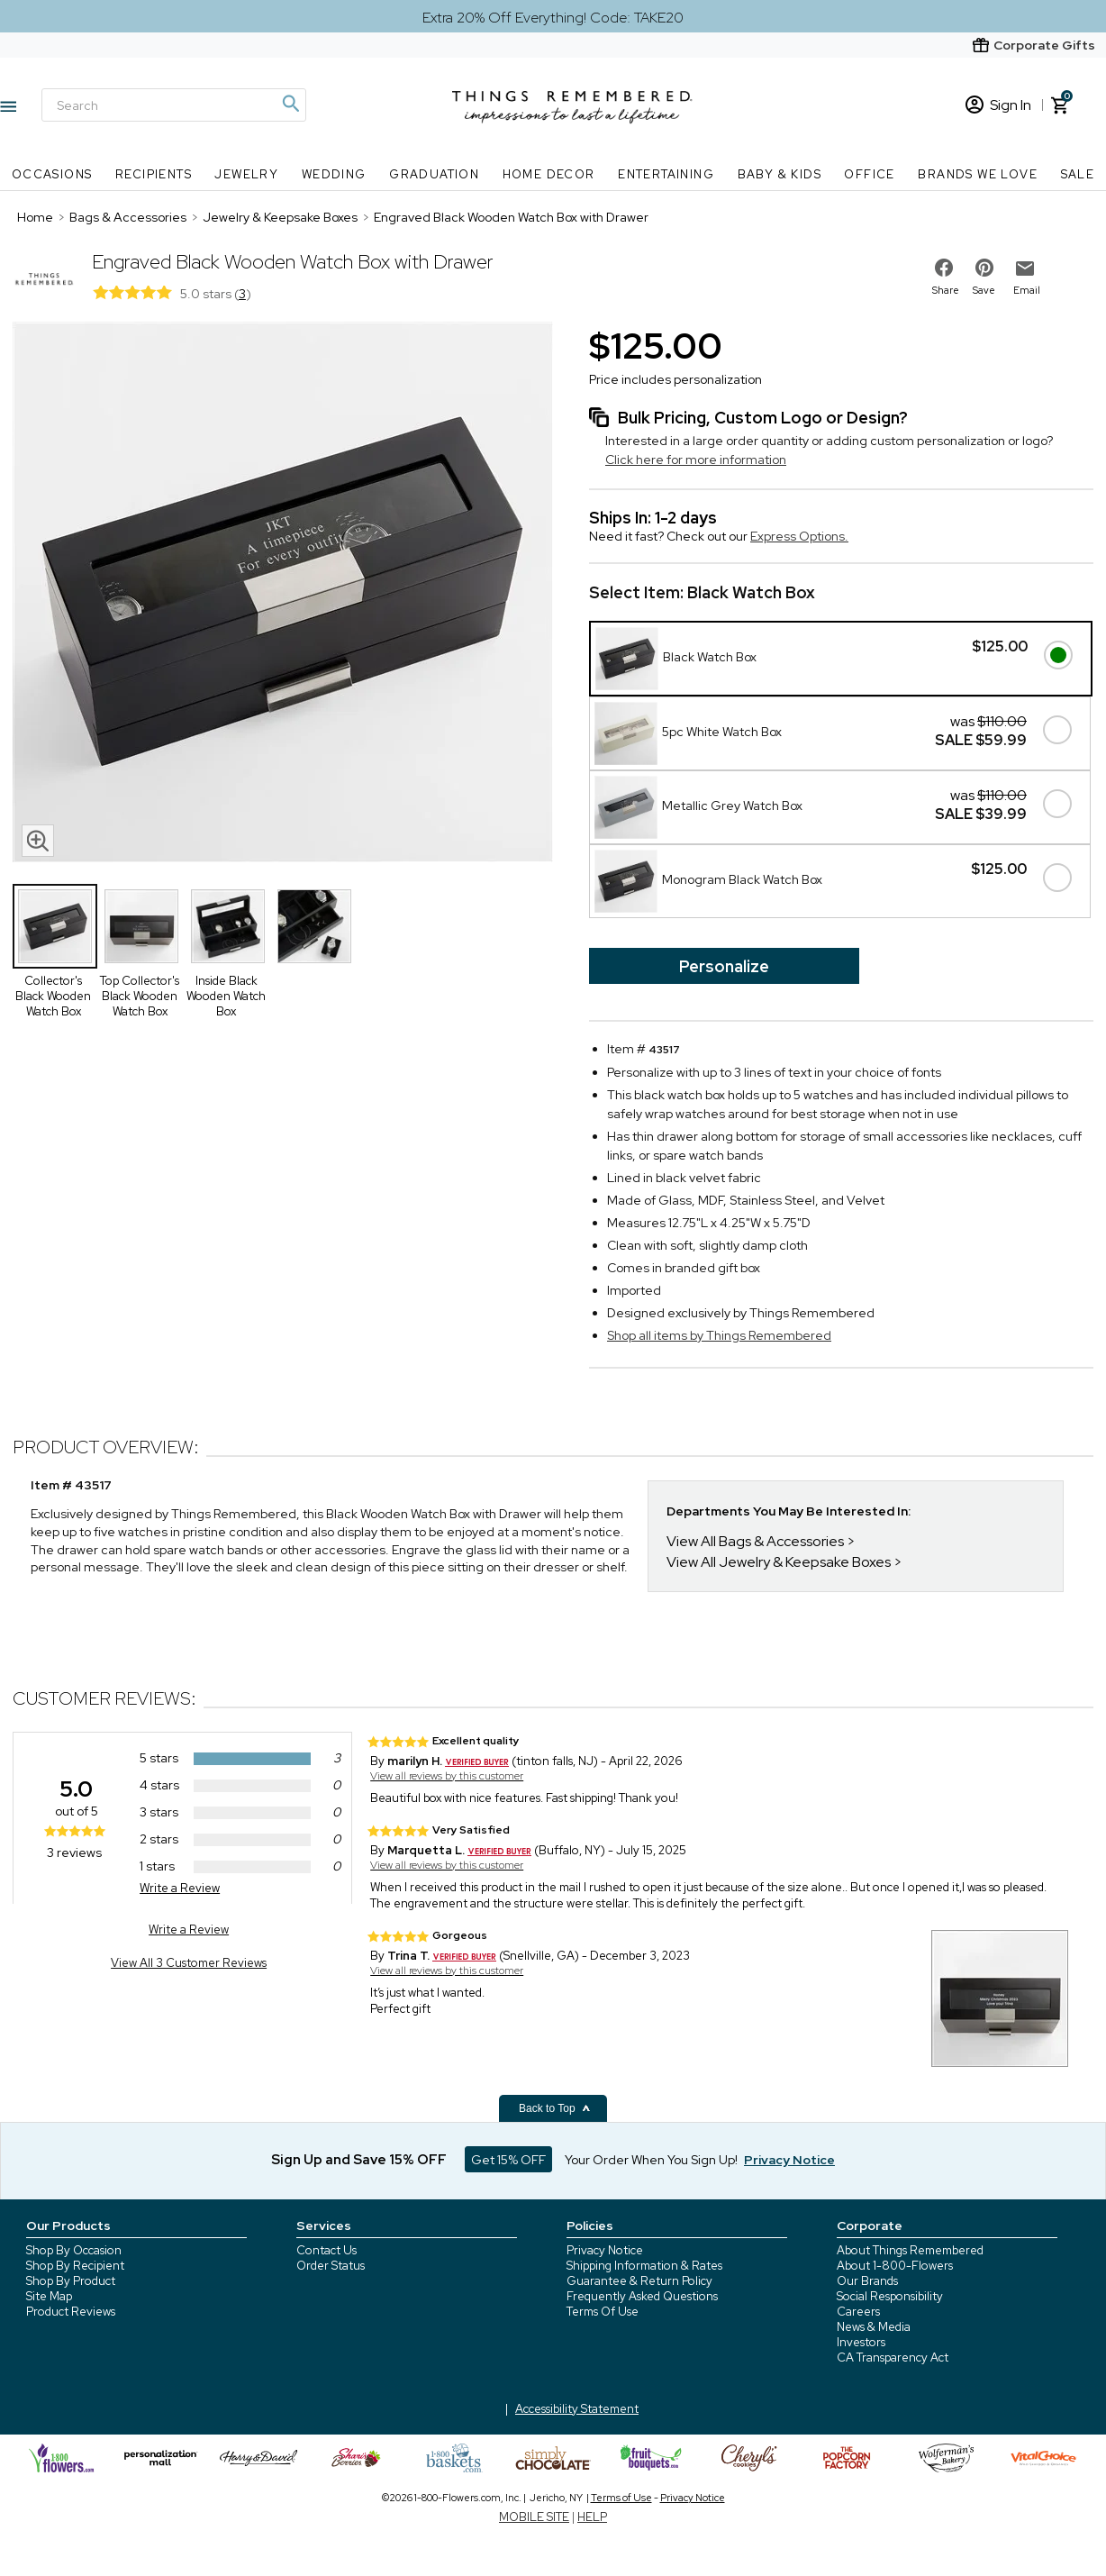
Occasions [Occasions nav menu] (52, 174)
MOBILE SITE (534, 2517)
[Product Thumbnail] (55, 926)
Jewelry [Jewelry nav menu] (246, 174)
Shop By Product (70, 2281)
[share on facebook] (944, 268)
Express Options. (799, 536)
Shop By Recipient (75, 2265)
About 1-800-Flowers (895, 2265)
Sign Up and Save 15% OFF (359, 2160)
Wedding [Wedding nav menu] (334, 174)
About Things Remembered (910, 2250)
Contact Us (326, 2250)
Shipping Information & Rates (644, 2265)
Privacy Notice (605, 2250)
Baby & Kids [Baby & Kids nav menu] (779, 174)
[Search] (173, 105)
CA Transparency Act (892, 2357)
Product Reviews (70, 2311)
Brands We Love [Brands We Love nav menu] (978, 174)
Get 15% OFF (508, 2160)
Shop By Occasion (74, 2250)
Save (984, 290)
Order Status (330, 2265)
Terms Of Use (603, 2311)
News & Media (874, 2327)
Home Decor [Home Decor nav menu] (549, 174)
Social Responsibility (890, 2296)
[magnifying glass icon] (38, 840)
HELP (592, 2517)
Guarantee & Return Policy (639, 2281)
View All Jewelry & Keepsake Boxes (778, 1561)
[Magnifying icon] (290, 103)
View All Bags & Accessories (755, 1541)
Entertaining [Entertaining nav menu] (666, 174)
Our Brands (867, 2281)
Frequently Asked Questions (642, 2296)
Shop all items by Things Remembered (719, 1335)
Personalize (724, 966)
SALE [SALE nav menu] (1078, 174)
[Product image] (283, 594)
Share (945, 290)
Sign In (998, 105)
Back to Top (555, 2108)
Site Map (49, 2296)
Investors (861, 2342)
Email (1026, 290)
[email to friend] (1025, 268)
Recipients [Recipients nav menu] (153, 174)
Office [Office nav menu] (869, 174)
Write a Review (180, 1888)
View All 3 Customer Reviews (189, 1963)
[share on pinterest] (984, 268)
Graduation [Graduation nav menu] (434, 174)
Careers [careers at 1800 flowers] (858, 2311)
